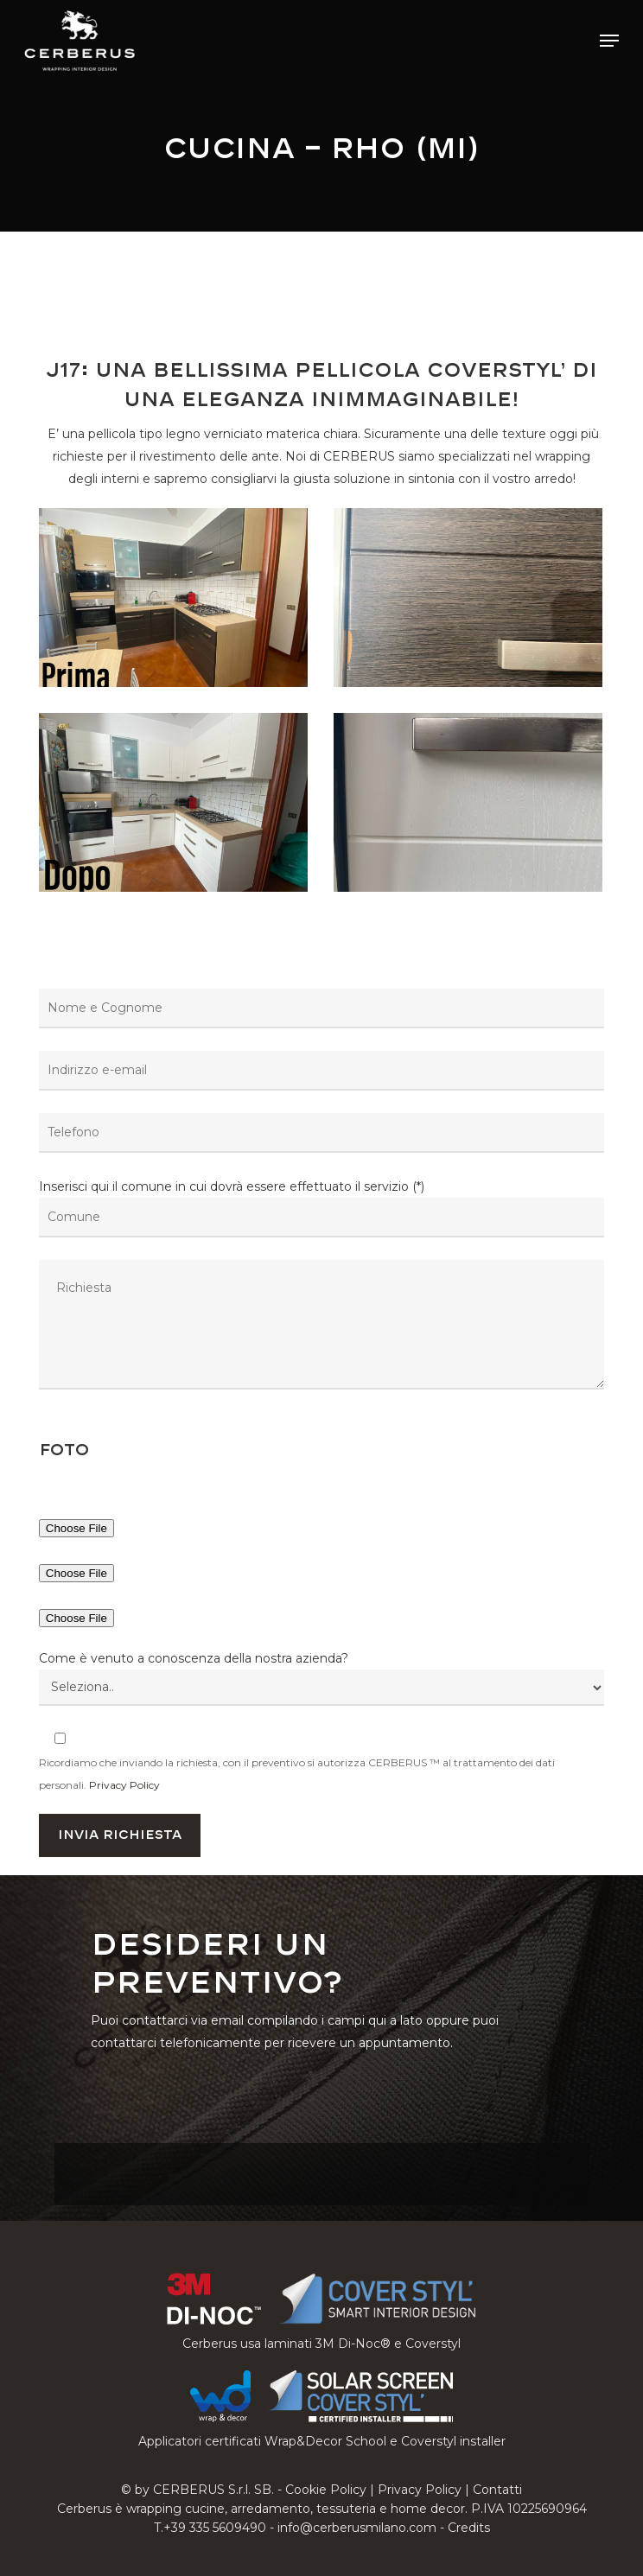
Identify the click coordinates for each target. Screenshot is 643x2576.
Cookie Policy (325, 2489)
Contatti (497, 2489)
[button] (609, 40)
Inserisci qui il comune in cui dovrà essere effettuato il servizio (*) (321, 1287)
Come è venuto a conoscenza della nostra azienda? (193, 1658)
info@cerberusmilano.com (356, 2527)
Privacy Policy (124, 1784)
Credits (469, 2527)
